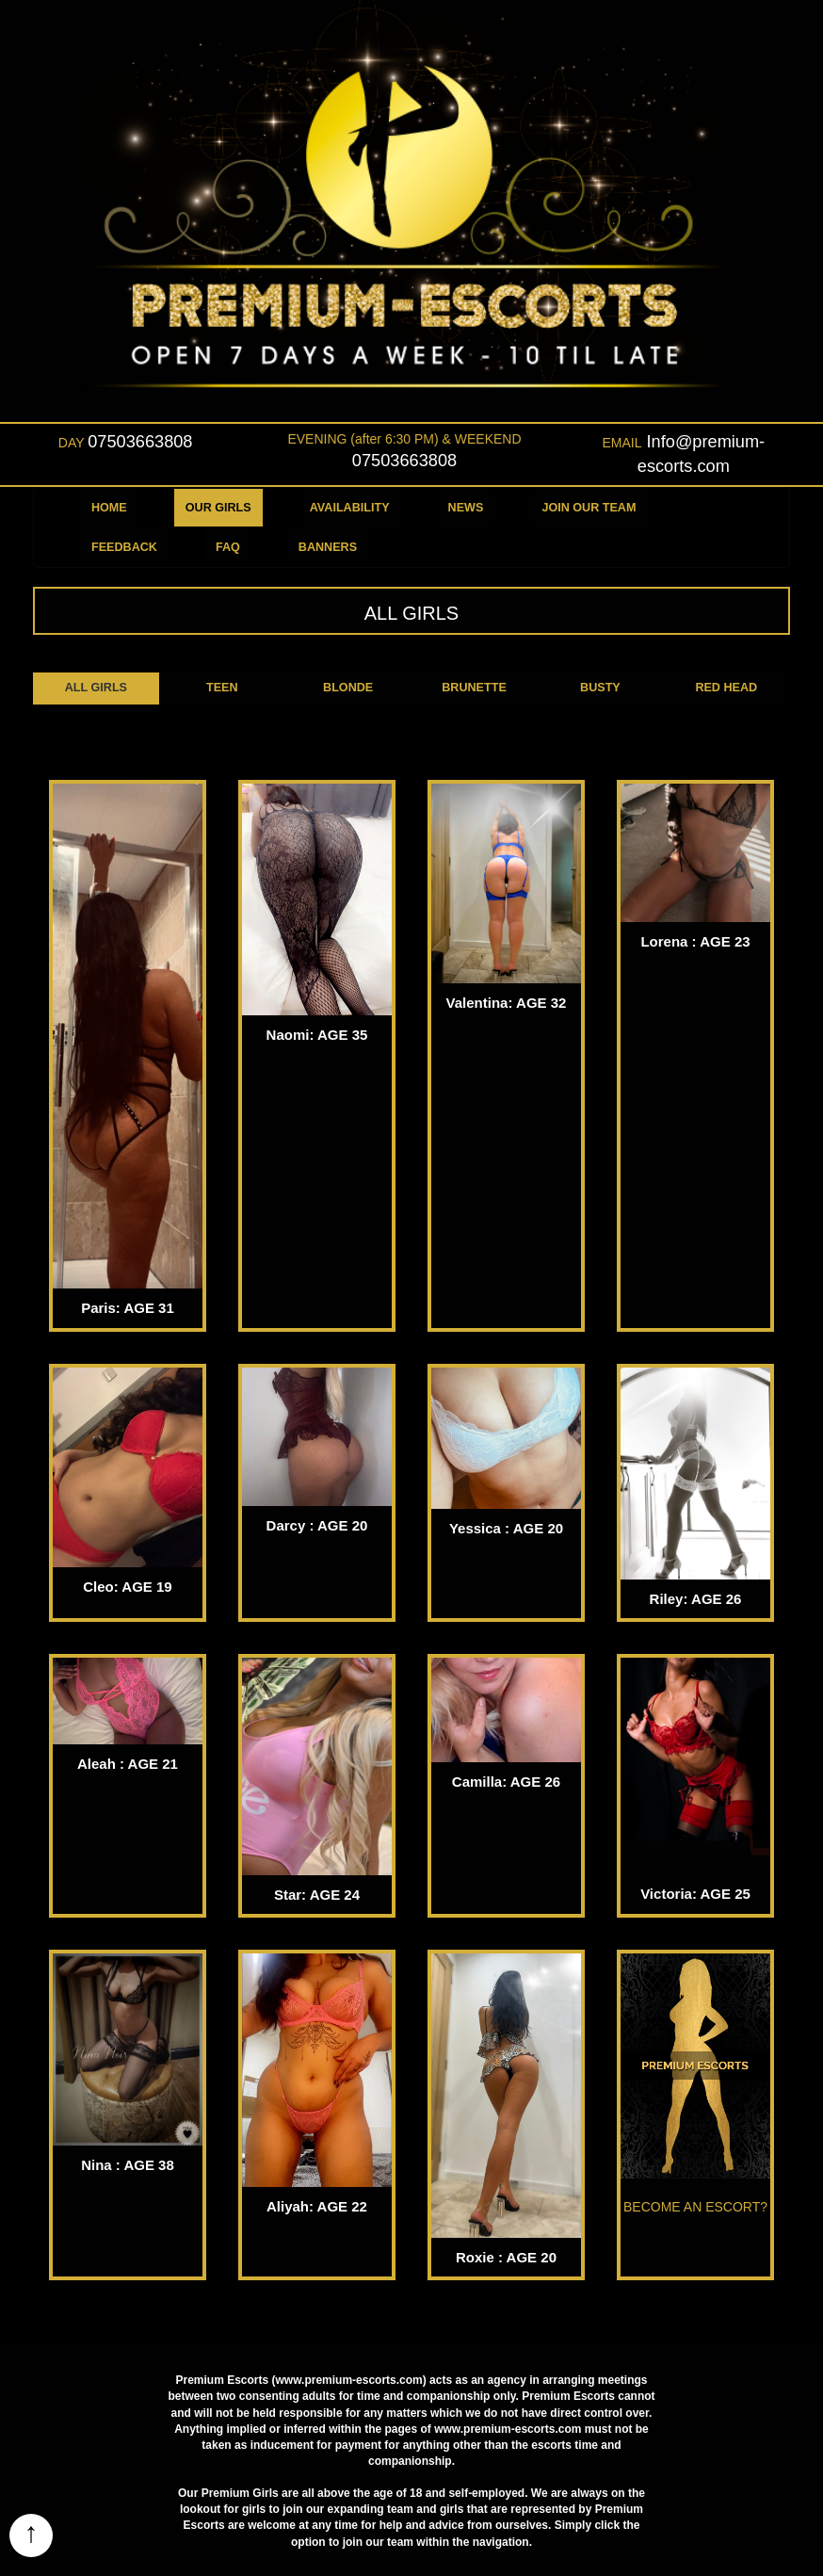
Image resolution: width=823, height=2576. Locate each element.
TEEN (222, 687)
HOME (109, 507)
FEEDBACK (124, 547)
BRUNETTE (474, 687)
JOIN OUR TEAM (588, 507)
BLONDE (348, 687)
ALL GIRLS (96, 687)
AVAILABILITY (350, 507)
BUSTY (600, 687)
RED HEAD (726, 687)
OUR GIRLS (218, 507)
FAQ (228, 547)
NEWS (466, 507)
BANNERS (328, 547)
